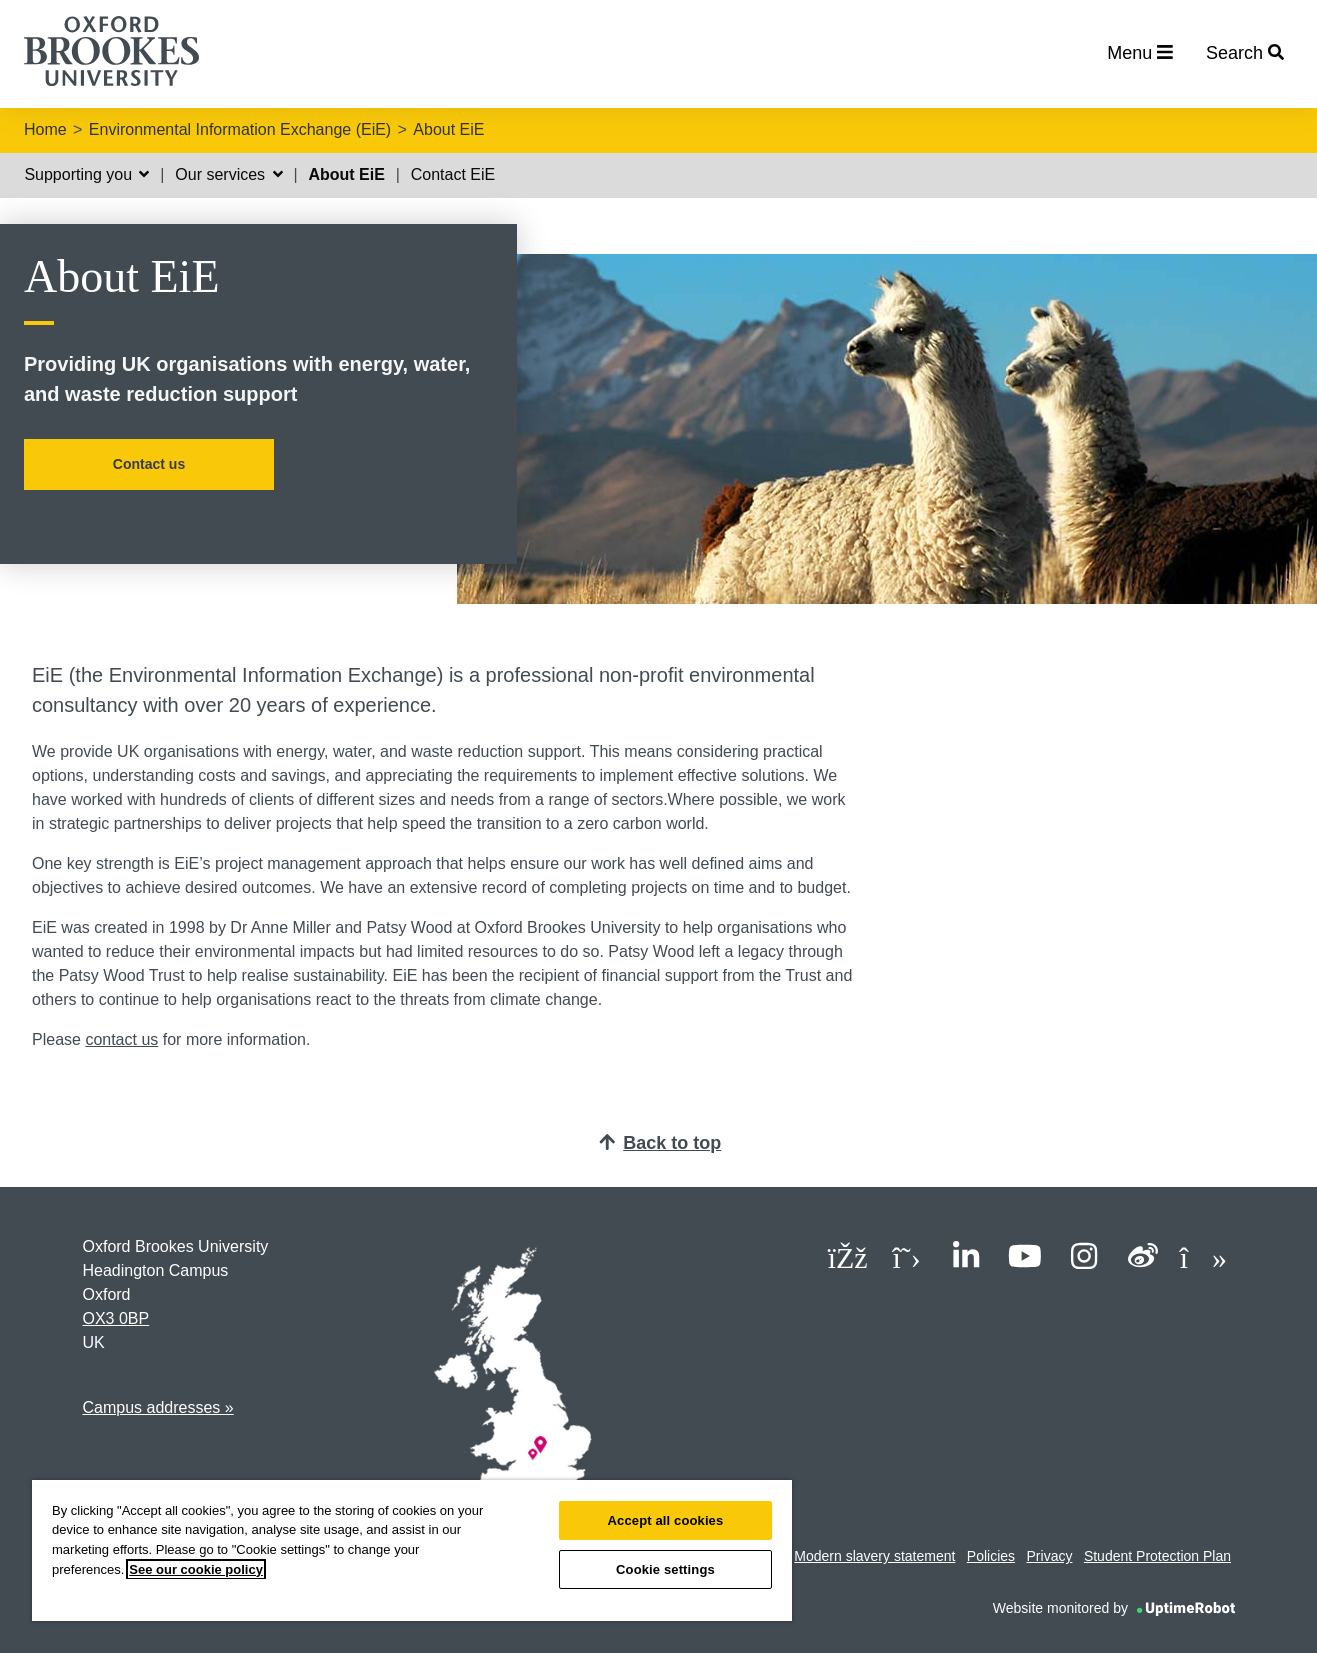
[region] (412, 1550)
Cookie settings (665, 1569)
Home (45, 129)
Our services (228, 174)
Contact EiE (453, 174)
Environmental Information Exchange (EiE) (240, 129)
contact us (121, 1039)
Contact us (149, 464)
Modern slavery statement (874, 1556)
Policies (991, 1556)
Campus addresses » (158, 1407)
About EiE (448, 129)
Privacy (1050, 1556)
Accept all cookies (666, 1520)
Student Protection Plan (1157, 1556)
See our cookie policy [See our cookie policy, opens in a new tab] (196, 1569)
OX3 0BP (116, 1318)
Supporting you (86, 174)
